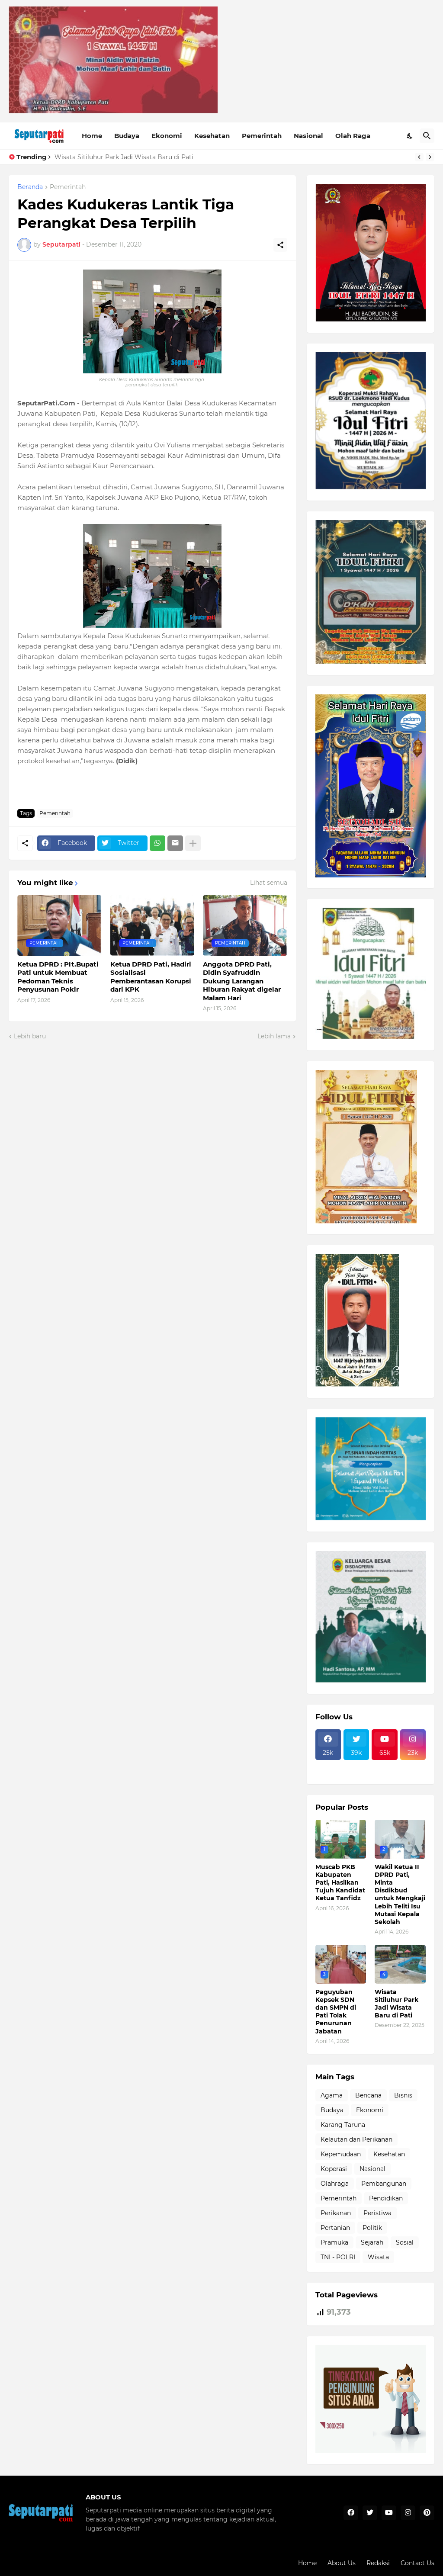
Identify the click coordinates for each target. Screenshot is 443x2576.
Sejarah (372, 2242)
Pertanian (335, 2228)
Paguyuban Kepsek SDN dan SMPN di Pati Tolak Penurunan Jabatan (335, 2011)
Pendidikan (386, 2198)
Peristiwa (377, 2213)
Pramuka (334, 2242)
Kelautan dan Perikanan (356, 2139)
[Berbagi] (280, 245)
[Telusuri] (427, 135)
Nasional (308, 136)
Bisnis (403, 2095)
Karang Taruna (343, 2125)
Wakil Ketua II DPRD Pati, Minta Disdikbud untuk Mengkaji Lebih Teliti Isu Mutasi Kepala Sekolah (400, 1894)
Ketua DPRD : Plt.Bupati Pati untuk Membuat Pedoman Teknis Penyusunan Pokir (58, 977)
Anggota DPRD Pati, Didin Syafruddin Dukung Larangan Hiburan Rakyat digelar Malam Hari (242, 981)
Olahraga (335, 2183)
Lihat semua (268, 883)
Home (92, 136)
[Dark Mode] (410, 135)
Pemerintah (262, 136)
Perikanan (336, 2213)
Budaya (126, 136)
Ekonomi (166, 136)
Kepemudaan (341, 2154)
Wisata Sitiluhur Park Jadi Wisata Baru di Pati (124, 157)
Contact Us (417, 2563)
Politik (372, 2228)
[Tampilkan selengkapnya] (193, 843)
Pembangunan (383, 2183)
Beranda (30, 187)
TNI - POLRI (338, 2257)
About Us (341, 2563)
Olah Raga (352, 136)
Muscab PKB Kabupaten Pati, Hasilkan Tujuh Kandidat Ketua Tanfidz (340, 1882)
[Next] (430, 157)
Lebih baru (30, 1036)
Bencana (368, 2095)
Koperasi (334, 2169)
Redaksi (378, 2563)
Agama (332, 2095)
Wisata (378, 2257)
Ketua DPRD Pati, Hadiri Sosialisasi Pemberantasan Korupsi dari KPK (150, 977)
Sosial (405, 2242)
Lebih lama (274, 1036)
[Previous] (419, 157)
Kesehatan (212, 136)
